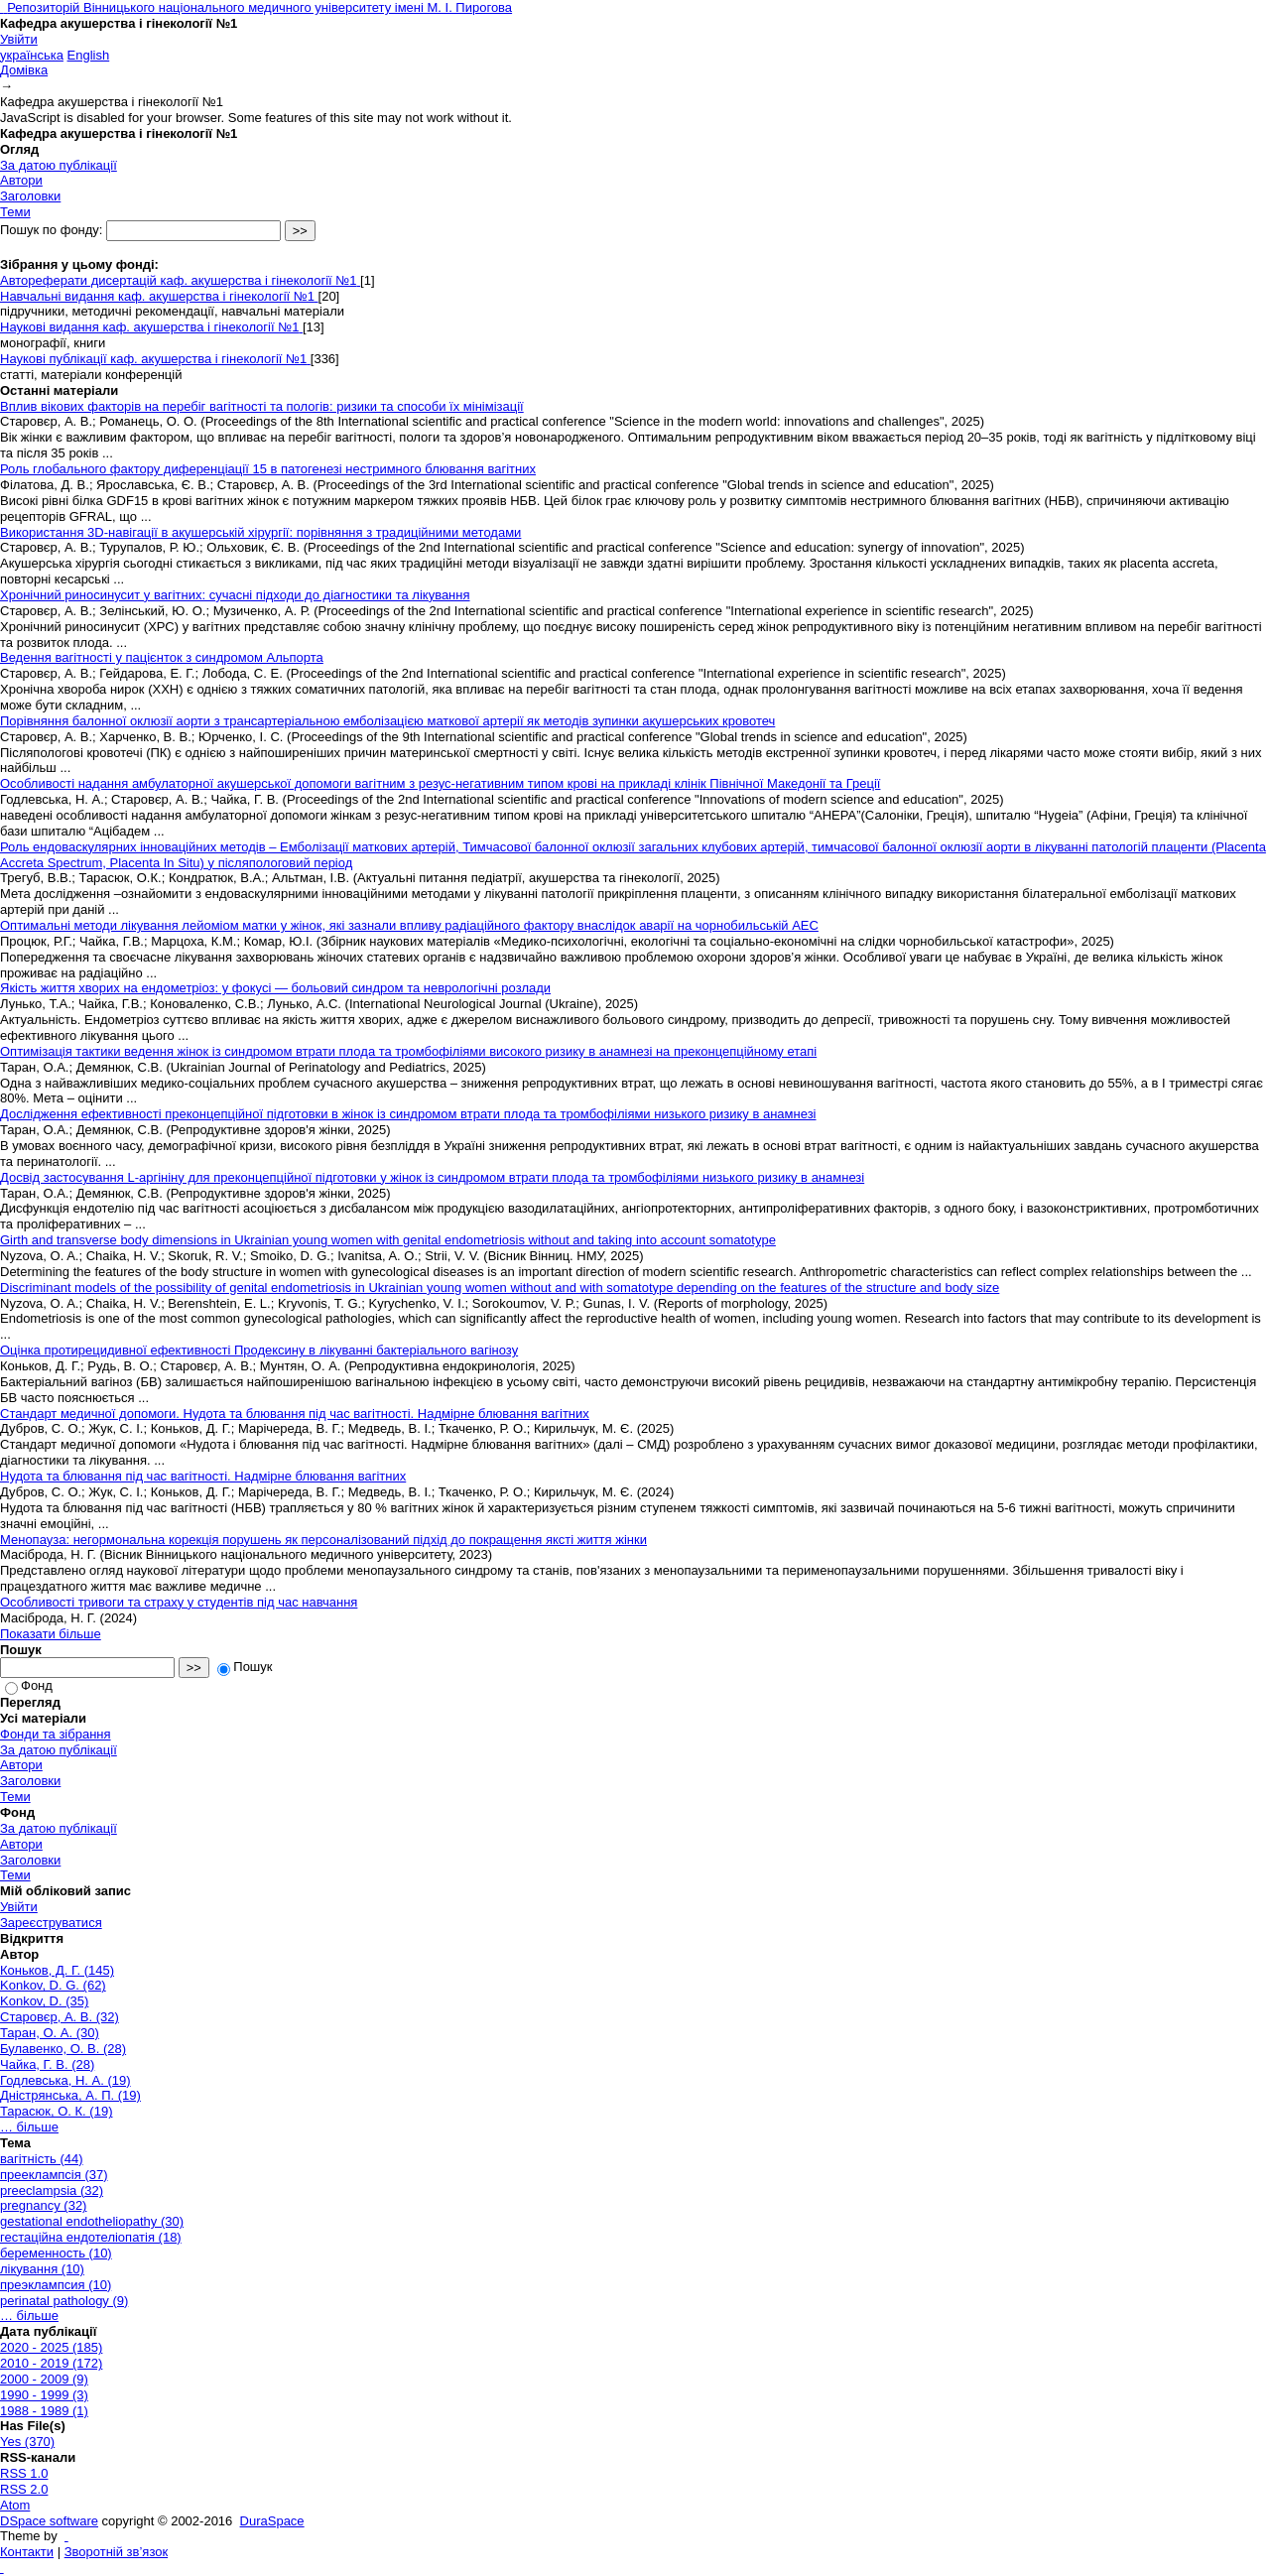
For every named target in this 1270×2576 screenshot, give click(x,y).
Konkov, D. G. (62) (53, 1985)
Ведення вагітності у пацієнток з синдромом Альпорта (161, 657)
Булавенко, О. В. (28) (63, 2048)
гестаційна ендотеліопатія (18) (91, 2237)
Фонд (29, 1685)
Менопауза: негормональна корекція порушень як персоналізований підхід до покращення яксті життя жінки (323, 1539)
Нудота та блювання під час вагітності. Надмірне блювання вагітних (203, 1476)
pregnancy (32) (43, 2205)
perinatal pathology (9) (64, 2300)
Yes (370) (27, 2441)
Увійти (19, 39)
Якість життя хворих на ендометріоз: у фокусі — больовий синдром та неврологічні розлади (275, 987)
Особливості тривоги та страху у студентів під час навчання (178, 1602)
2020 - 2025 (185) (51, 2347)
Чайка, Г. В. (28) (47, 2064)
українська (32, 55)
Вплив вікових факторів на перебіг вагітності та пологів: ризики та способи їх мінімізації (262, 406)
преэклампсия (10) (55, 2284)
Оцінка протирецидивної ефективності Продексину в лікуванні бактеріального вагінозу (259, 1350)
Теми (15, 211)
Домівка (24, 70)
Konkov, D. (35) (44, 2001)
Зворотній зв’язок (116, 2551)
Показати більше (50, 1633)
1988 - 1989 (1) (44, 2410)
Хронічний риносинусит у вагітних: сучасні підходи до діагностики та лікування (235, 594)
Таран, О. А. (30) (49, 2032)
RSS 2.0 (24, 2489)
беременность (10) (56, 2253)
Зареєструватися (51, 1922)
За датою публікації (58, 165)
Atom (15, 2505)
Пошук (244, 1666)
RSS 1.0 (24, 2473)
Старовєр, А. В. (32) (59, 2016)
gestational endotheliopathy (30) (92, 2221)
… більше (29, 2127)
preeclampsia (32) (51, 2190)
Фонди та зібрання (55, 1734)
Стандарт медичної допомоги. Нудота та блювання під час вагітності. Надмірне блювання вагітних (294, 1413)
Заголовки (30, 196)
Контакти (27, 2551)
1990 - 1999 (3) (44, 2394)
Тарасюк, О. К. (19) (56, 2111)
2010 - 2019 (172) (51, 2363)
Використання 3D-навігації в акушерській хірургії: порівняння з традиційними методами (260, 532)
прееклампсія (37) (54, 2174)
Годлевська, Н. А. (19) (65, 2080)
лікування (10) (42, 2268)
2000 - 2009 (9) (44, 2379)
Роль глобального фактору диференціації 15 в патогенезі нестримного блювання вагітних (268, 468)
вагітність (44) (41, 2158)
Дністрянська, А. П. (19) (70, 2095)
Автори (21, 180)
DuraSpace (272, 2520)
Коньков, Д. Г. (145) (57, 1970)
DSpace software (49, 2520)
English (88, 55)
